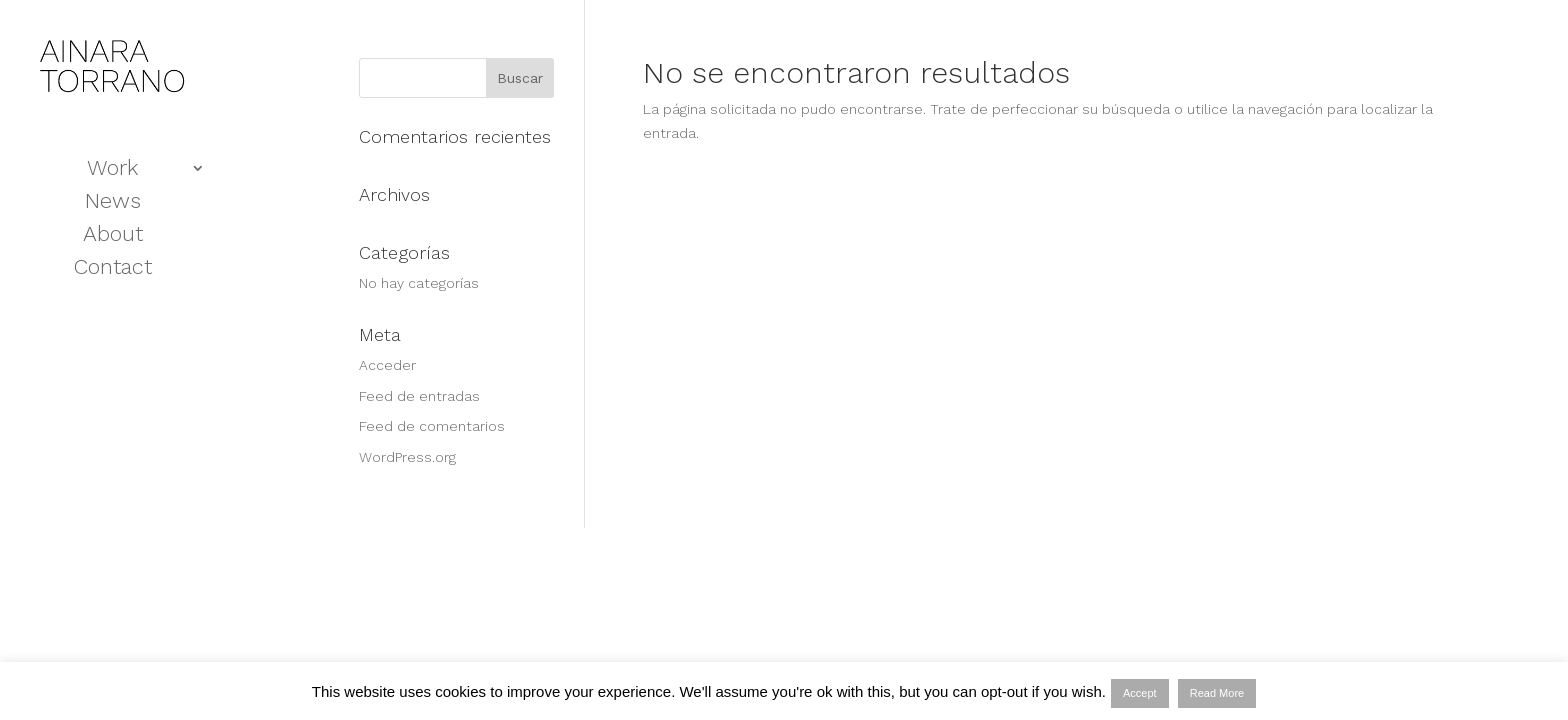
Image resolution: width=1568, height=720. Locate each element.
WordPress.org (407, 457)
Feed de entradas (419, 396)
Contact (113, 269)
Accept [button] (1140, 693)
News (113, 203)
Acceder (387, 365)
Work (112, 170)
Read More (1217, 693)
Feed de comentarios (432, 426)
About (113, 236)
